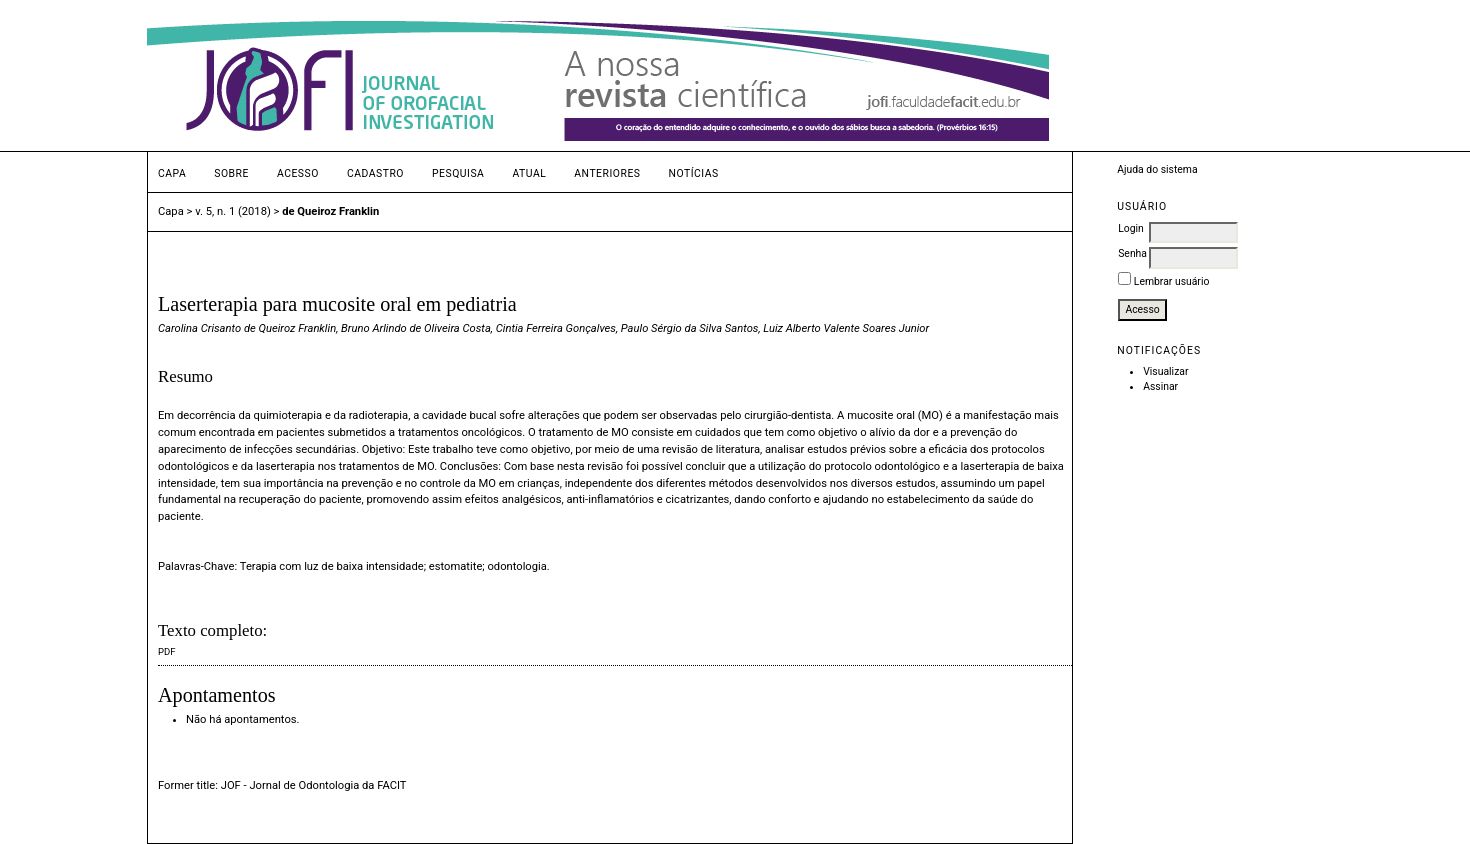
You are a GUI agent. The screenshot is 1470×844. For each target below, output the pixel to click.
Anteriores (607, 173)
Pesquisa (458, 173)
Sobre (231, 173)
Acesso (298, 173)
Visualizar (1165, 371)
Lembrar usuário (1172, 281)
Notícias (693, 173)
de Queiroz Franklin (330, 211)
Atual (529, 173)
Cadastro (375, 173)
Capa (172, 173)
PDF (166, 651)
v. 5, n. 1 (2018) (233, 211)
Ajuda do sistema (1157, 169)
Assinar (1160, 386)
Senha (1132, 253)
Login (1131, 228)
